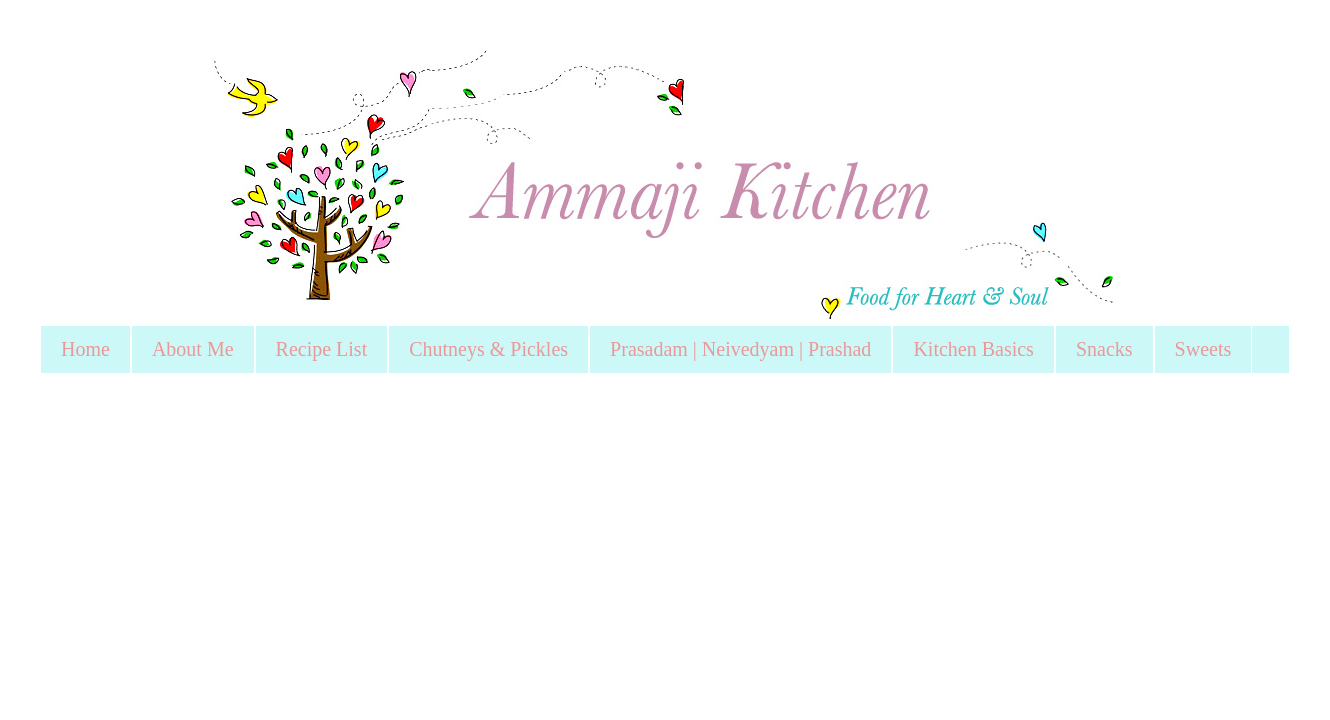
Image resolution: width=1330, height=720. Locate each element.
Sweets (1203, 349)
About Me (193, 349)
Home (85, 349)
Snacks (1104, 349)
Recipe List (322, 349)
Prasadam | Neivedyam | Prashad (740, 349)
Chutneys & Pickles (488, 349)
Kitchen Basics (973, 349)
